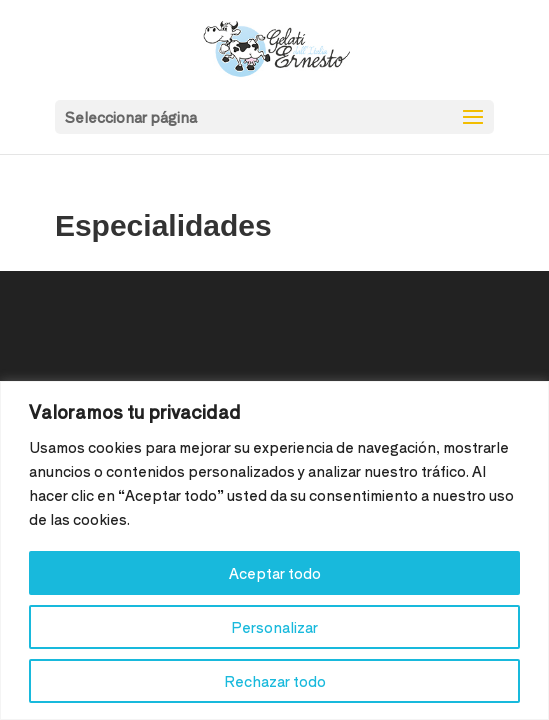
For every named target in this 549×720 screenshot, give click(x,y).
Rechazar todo (275, 681)
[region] (274, 550)
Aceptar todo (275, 573)
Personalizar (274, 627)
